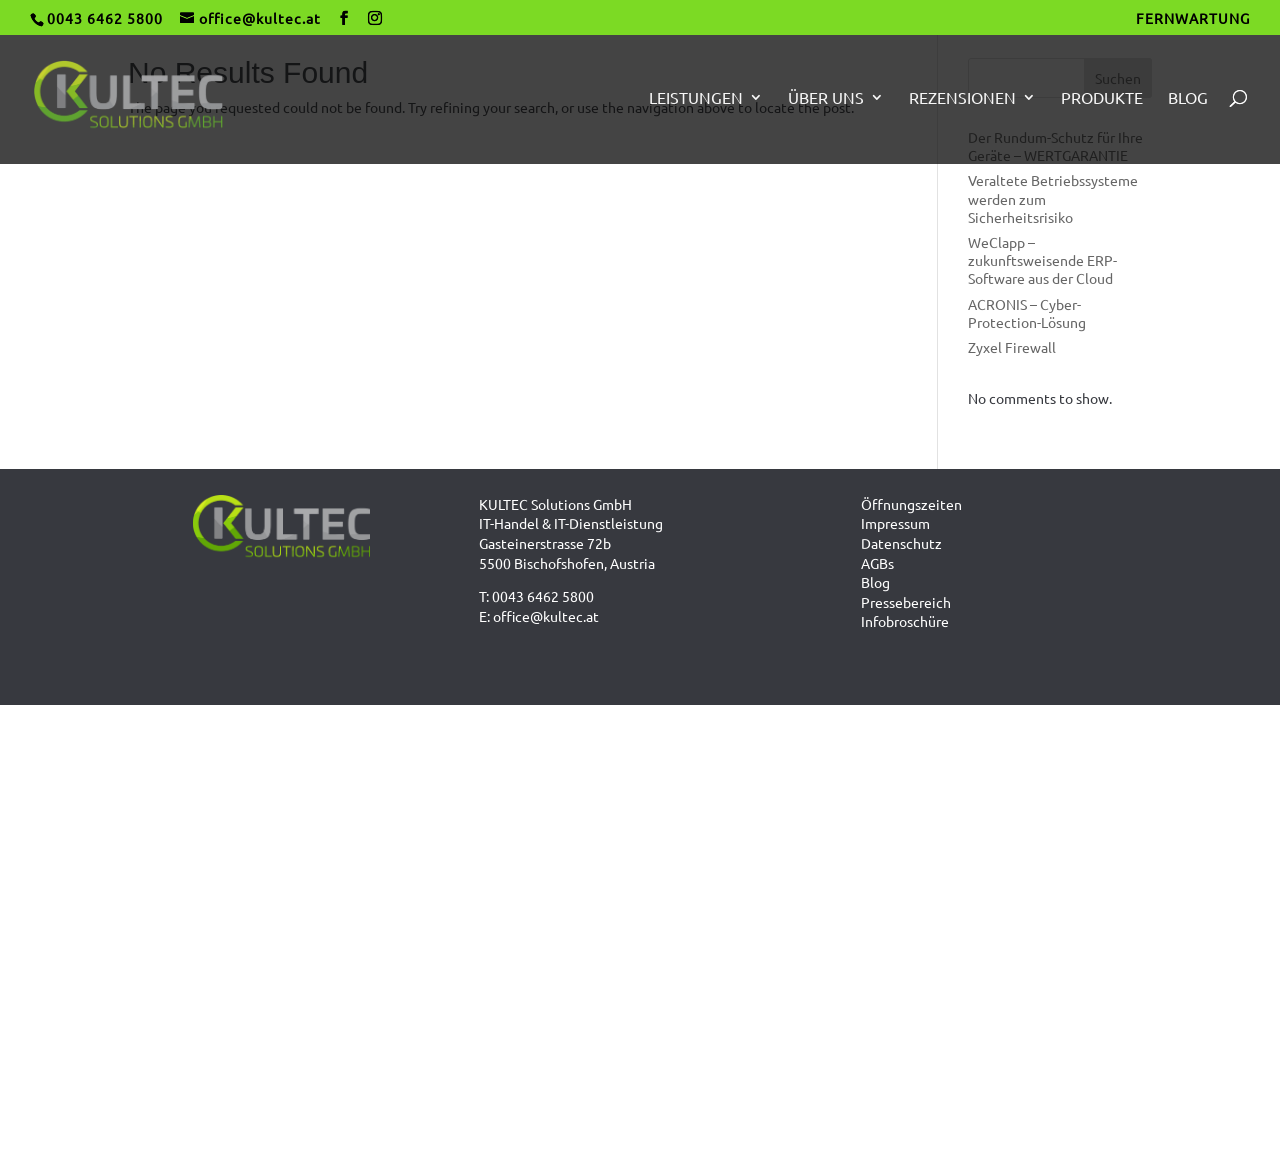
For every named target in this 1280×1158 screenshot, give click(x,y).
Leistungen (696, 98)
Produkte (1102, 98)
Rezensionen (962, 98)
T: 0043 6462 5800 (536, 596)
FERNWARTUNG (1193, 19)
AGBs (877, 563)
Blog (1188, 98)
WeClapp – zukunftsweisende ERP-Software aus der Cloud (1042, 260)
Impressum (895, 523)
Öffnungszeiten (911, 504)
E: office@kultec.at (539, 616)
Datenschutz (901, 543)
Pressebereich (906, 602)
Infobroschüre (905, 621)
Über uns (826, 98)
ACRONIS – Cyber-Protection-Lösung (1027, 313)
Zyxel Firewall (1012, 347)
